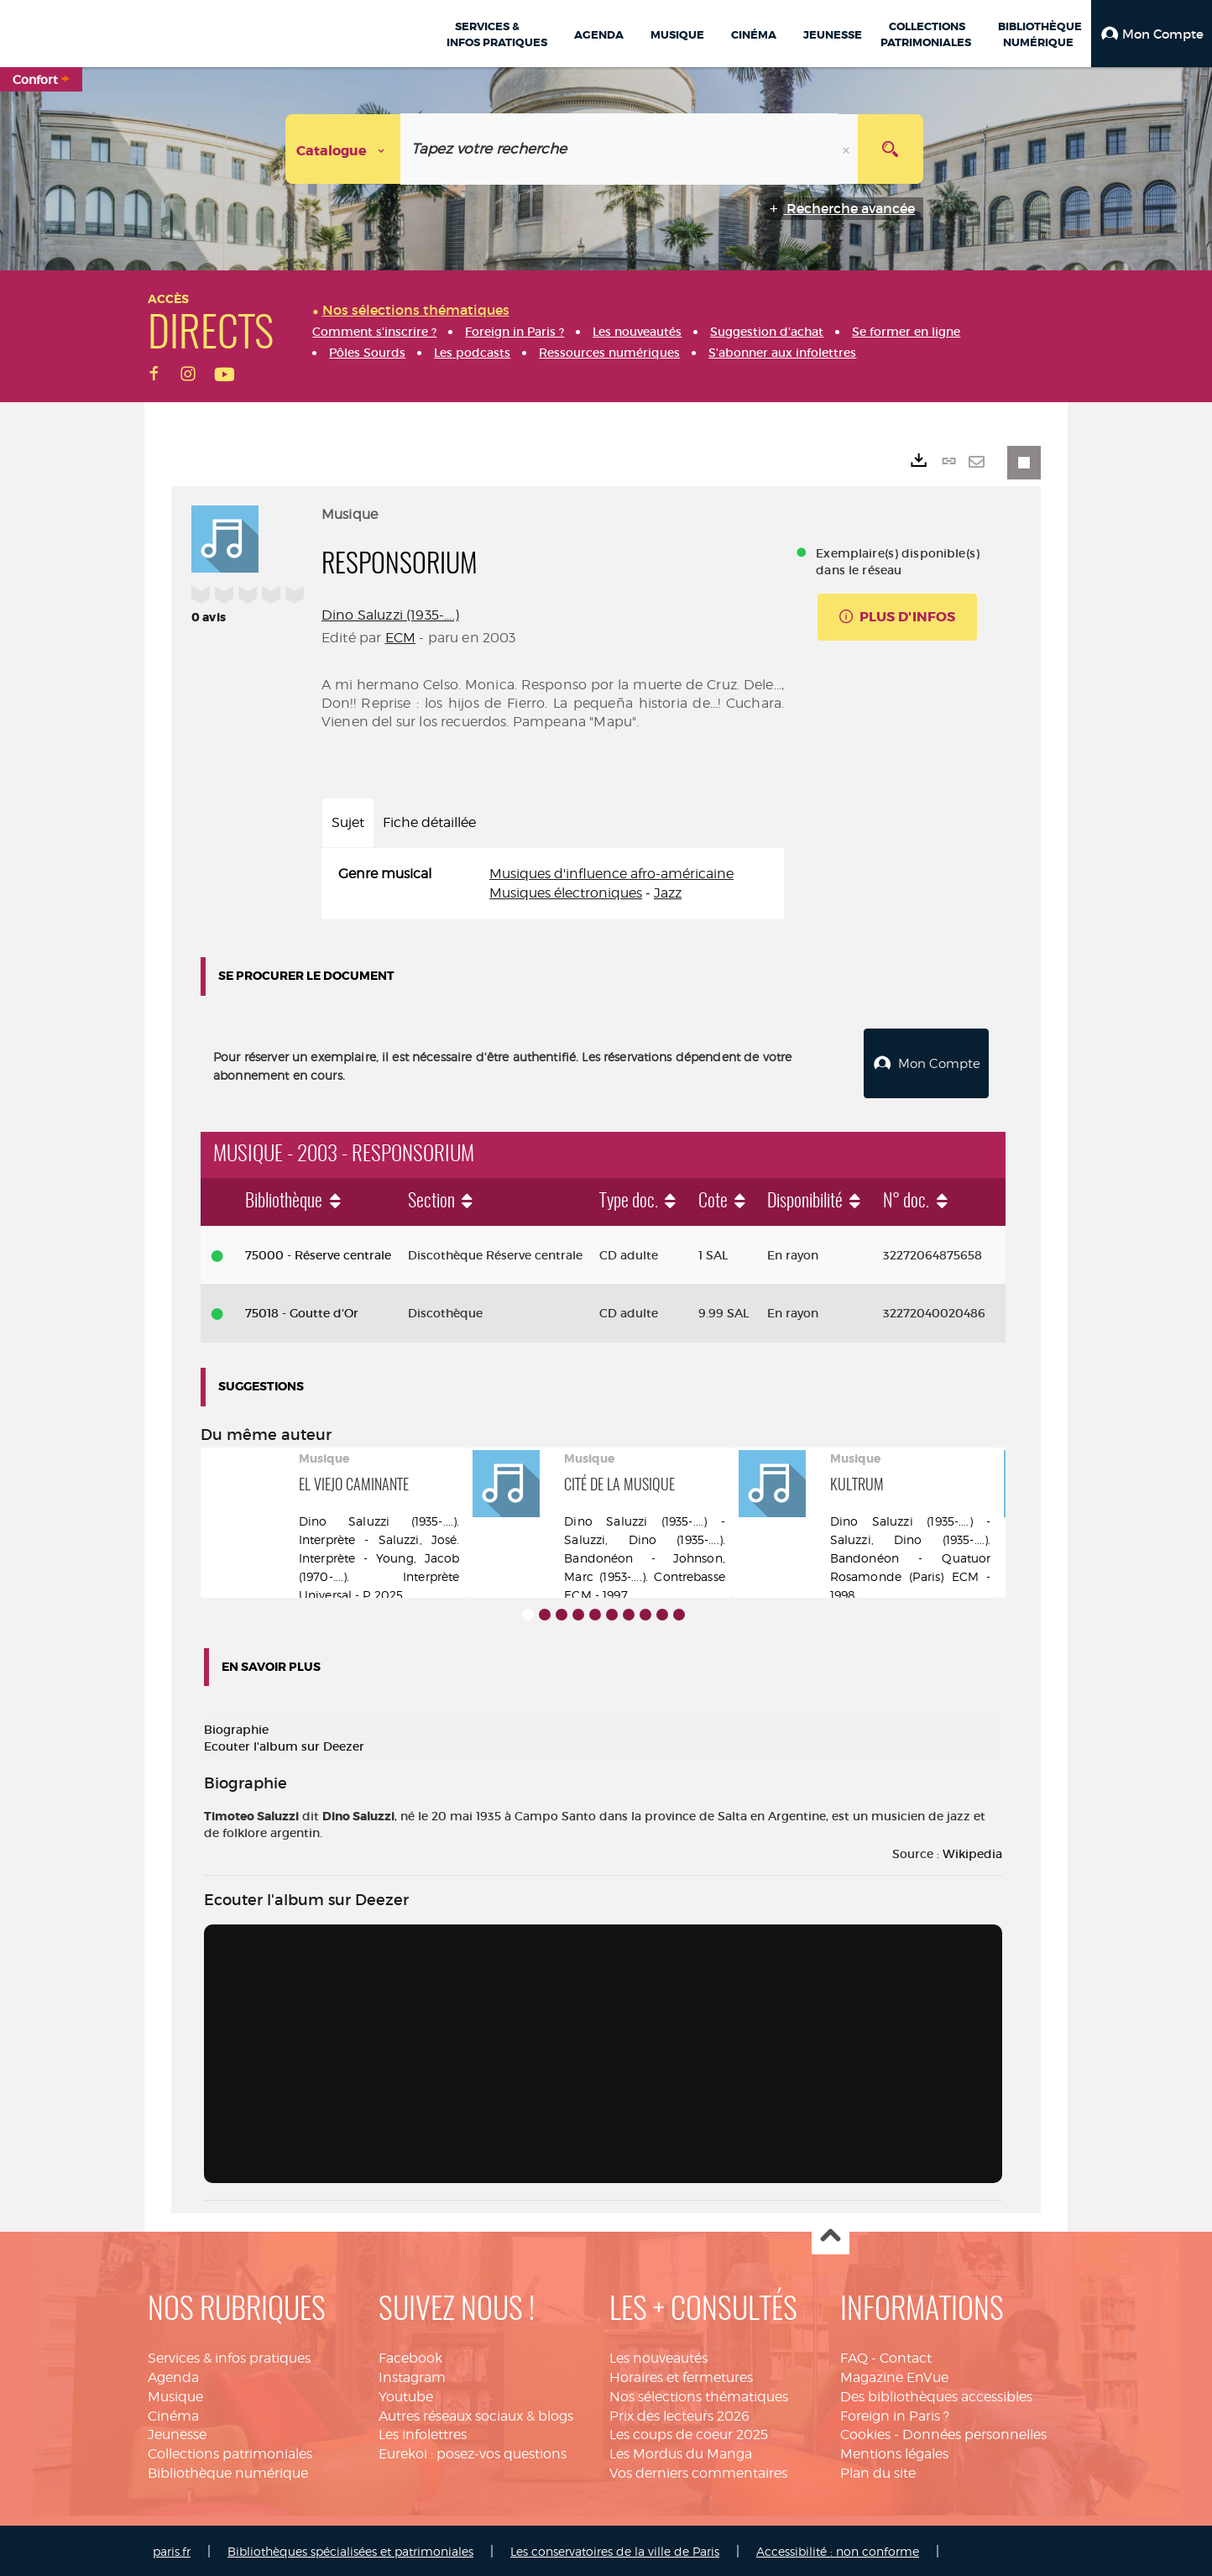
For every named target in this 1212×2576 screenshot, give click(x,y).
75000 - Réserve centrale (318, 1252)
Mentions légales (894, 2452)
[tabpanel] (552, 884)
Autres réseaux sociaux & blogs (476, 2414)
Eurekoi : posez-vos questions (473, 2452)
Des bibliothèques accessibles (936, 2394)
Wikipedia (972, 1852)
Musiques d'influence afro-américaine (611, 874)
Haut (830, 2235)
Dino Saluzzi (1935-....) (390, 615)
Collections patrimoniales (230, 2452)
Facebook (410, 2356)
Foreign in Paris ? (894, 2414)
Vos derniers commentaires (698, 2471)
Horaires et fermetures (681, 2375)
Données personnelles (974, 2433)
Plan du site (878, 2471)
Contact (906, 2356)
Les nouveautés (658, 2356)
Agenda (173, 2375)
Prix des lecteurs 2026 (679, 2414)
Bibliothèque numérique (228, 2471)
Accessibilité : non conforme (837, 2549)
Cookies (865, 2433)
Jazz (668, 893)
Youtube (406, 2394)
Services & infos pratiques (229, 2356)
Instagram (412, 2375)
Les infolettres (423, 2433)
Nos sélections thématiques (698, 2394)
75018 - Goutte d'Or (301, 1311)
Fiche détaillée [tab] (429, 822)
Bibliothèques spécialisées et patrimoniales (350, 2549)
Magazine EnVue (894, 2375)
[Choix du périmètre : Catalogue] (343, 149)
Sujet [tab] (348, 822)
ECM (400, 638)
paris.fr (172, 2549)
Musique (175, 2394)
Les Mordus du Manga (680, 2452)
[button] (1151, 33)
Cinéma (173, 2414)
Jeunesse (177, 2433)
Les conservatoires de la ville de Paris (614, 2549)
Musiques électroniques (565, 893)
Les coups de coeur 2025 (688, 2433)
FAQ (854, 2356)
